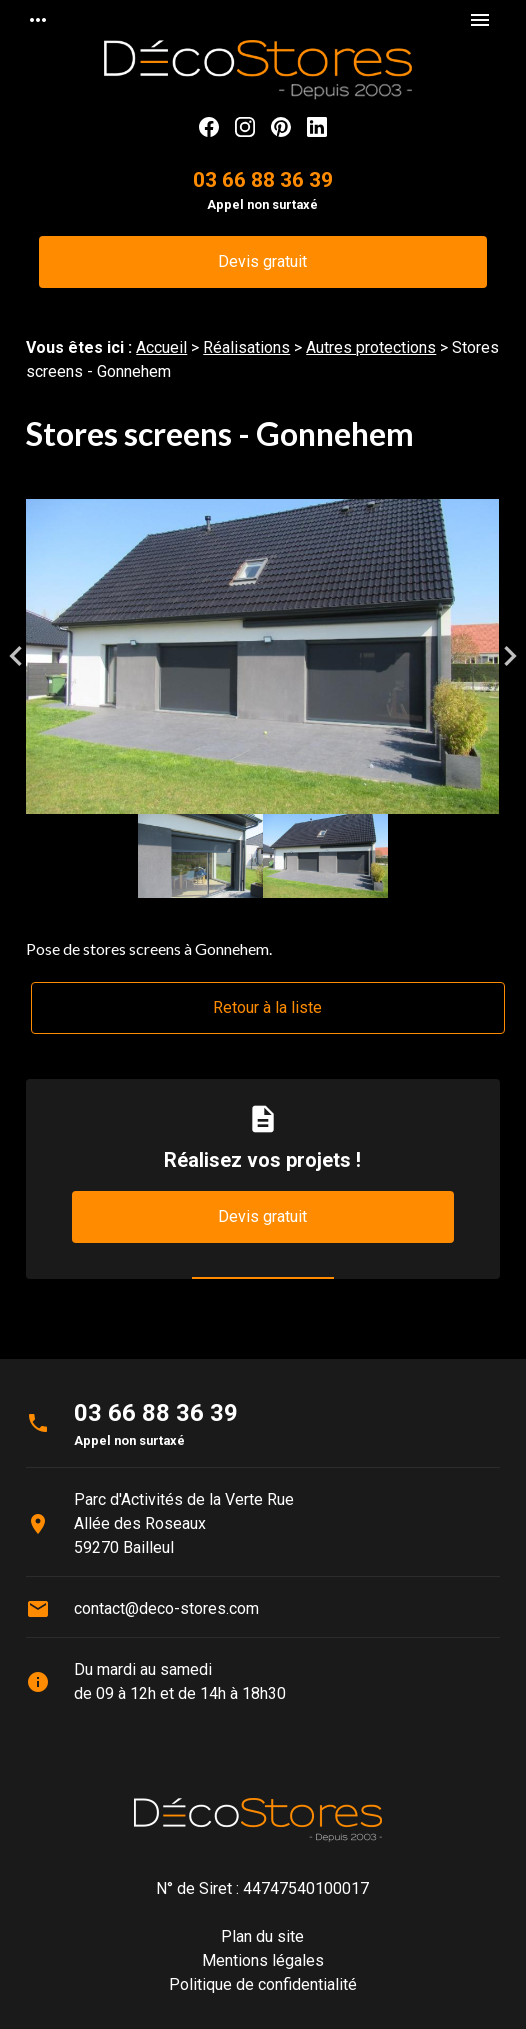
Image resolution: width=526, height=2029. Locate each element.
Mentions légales (263, 1960)
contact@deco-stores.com (166, 1608)
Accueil (161, 347)
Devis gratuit (262, 261)
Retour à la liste (267, 1007)
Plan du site (262, 1936)
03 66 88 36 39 (263, 179)
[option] (262, 656)
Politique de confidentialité (263, 1984)
